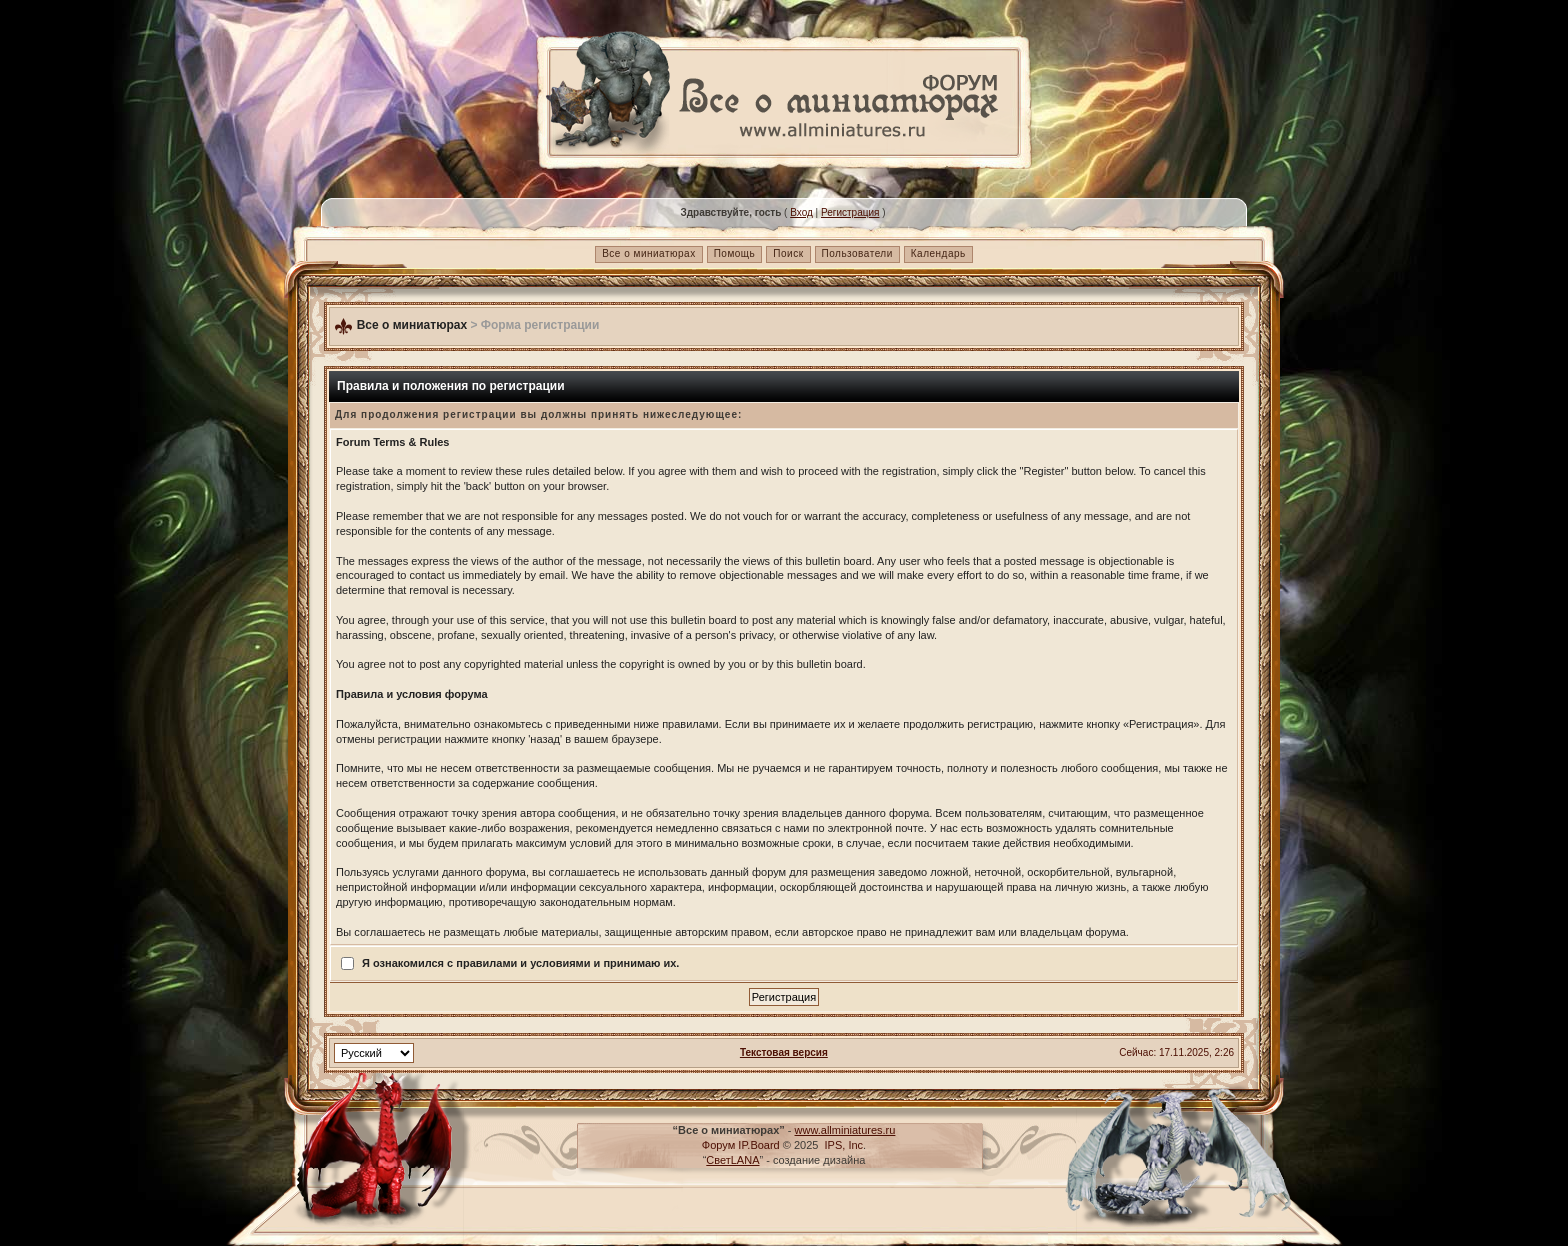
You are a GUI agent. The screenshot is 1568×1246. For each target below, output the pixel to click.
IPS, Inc (844, 1145)
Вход (801, 212)
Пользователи (857, 253)
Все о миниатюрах (648, 253)
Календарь (938, 253)
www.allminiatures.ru (845, 1130)
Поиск (788, 253)
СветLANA (732, 1160)
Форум (718, 1145)
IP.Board (758, 1145)
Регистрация (850, 212)
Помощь (735, 253)
